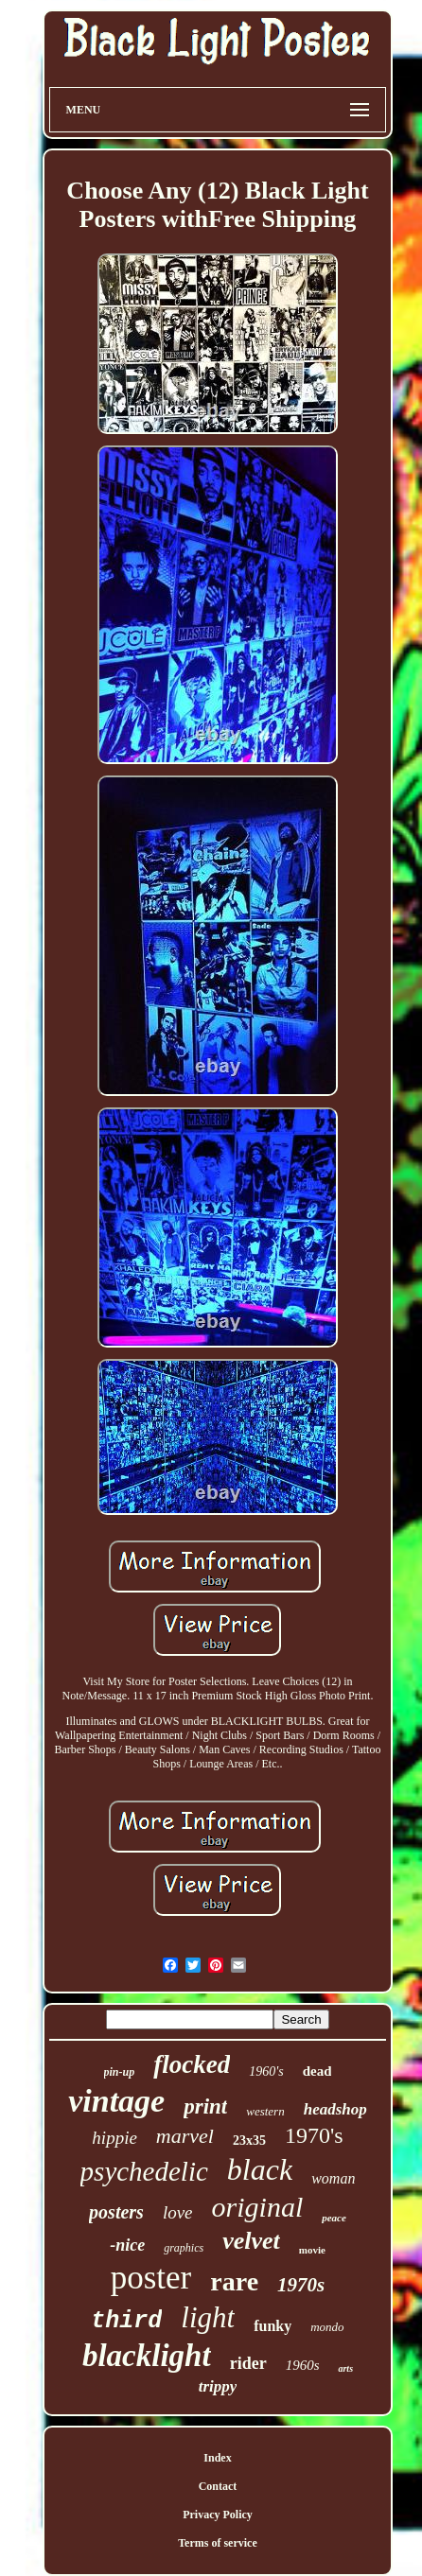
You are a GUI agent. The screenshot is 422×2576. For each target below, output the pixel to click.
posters (116, 2212)
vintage (116, 2100)
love (178, 2212)
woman (333, 2178)
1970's (314, 2135)
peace (334, 2217)
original (258, 2206)
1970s (301, 2284)
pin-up (119, 2072)
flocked (191, 2064)
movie (312, 2249)
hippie (114, 2138)
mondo (326, 2327)
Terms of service (217, 2543)
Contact (218, 2486)
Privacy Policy (218, 2514)
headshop (335, 2109)
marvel (185, 2136)
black (259, 2169)
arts (345, 2368)
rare (234, 2281)
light (208, 2317)
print (205, 2106)
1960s (303, 2365)
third (126, 2321)
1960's (266, 2071)
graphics (183, 2247)
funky (272, 2326)
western (265, 2111)
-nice (127, 2245)
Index (217, 2457)
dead (317, 2071)
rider (248, 2363)
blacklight (146, 2356)
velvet (251, 2240)
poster (151, 2277)
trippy (218, 2386)
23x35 (249, 2140)
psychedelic (144, 2171)
